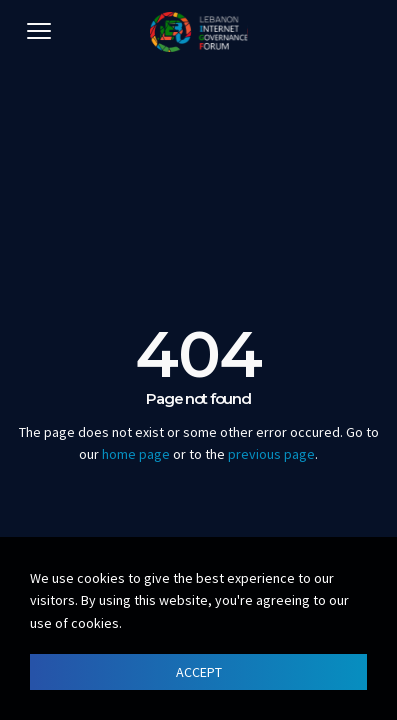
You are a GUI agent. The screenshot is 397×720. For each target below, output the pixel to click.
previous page (271, 454)
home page (136, 454)
